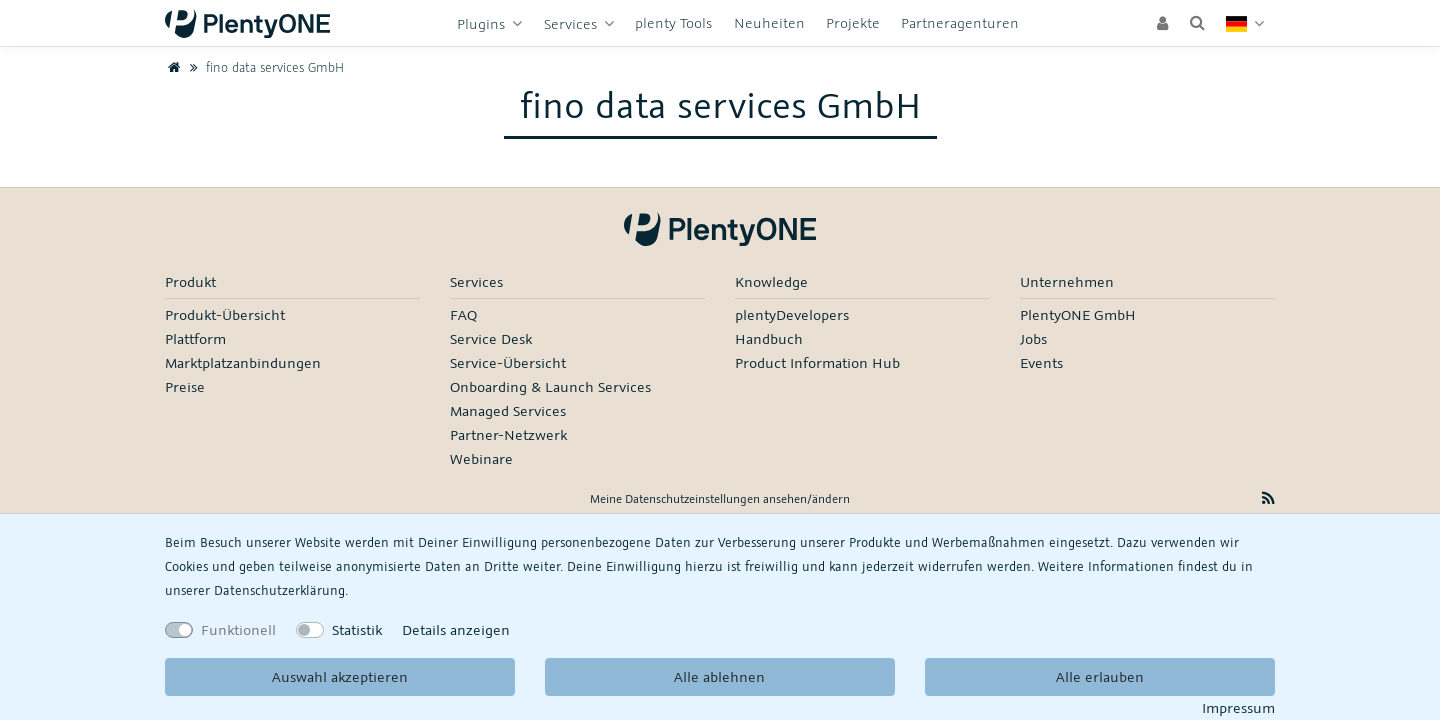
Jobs (1033, 338)
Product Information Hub (817, 362)
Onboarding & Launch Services (550, 386)
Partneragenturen (960, 22)
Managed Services (508, 410)
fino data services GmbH (264, 67)
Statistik (357, 629)
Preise (185, 386)
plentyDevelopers (792, 314)
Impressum (1238, 707)
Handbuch (769, 338)
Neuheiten (769, 22)
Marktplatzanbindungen (243, 362)
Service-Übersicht (508, 362)
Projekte (853, 22)
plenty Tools (673, 22)
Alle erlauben (1100, 676)
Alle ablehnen (719, 676)
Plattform (195, 338)
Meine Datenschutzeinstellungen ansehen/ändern (720, 498)
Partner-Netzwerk (508, 434)
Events (1041, 362)
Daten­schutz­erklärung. (281, 590)
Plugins (483, 23)
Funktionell (238, 629)
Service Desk (491, 338)
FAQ (463, 314)
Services (572, 23)
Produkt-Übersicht (225, 314)
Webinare (481, 458)
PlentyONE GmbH (1078, 314)
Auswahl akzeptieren (340, 676)
